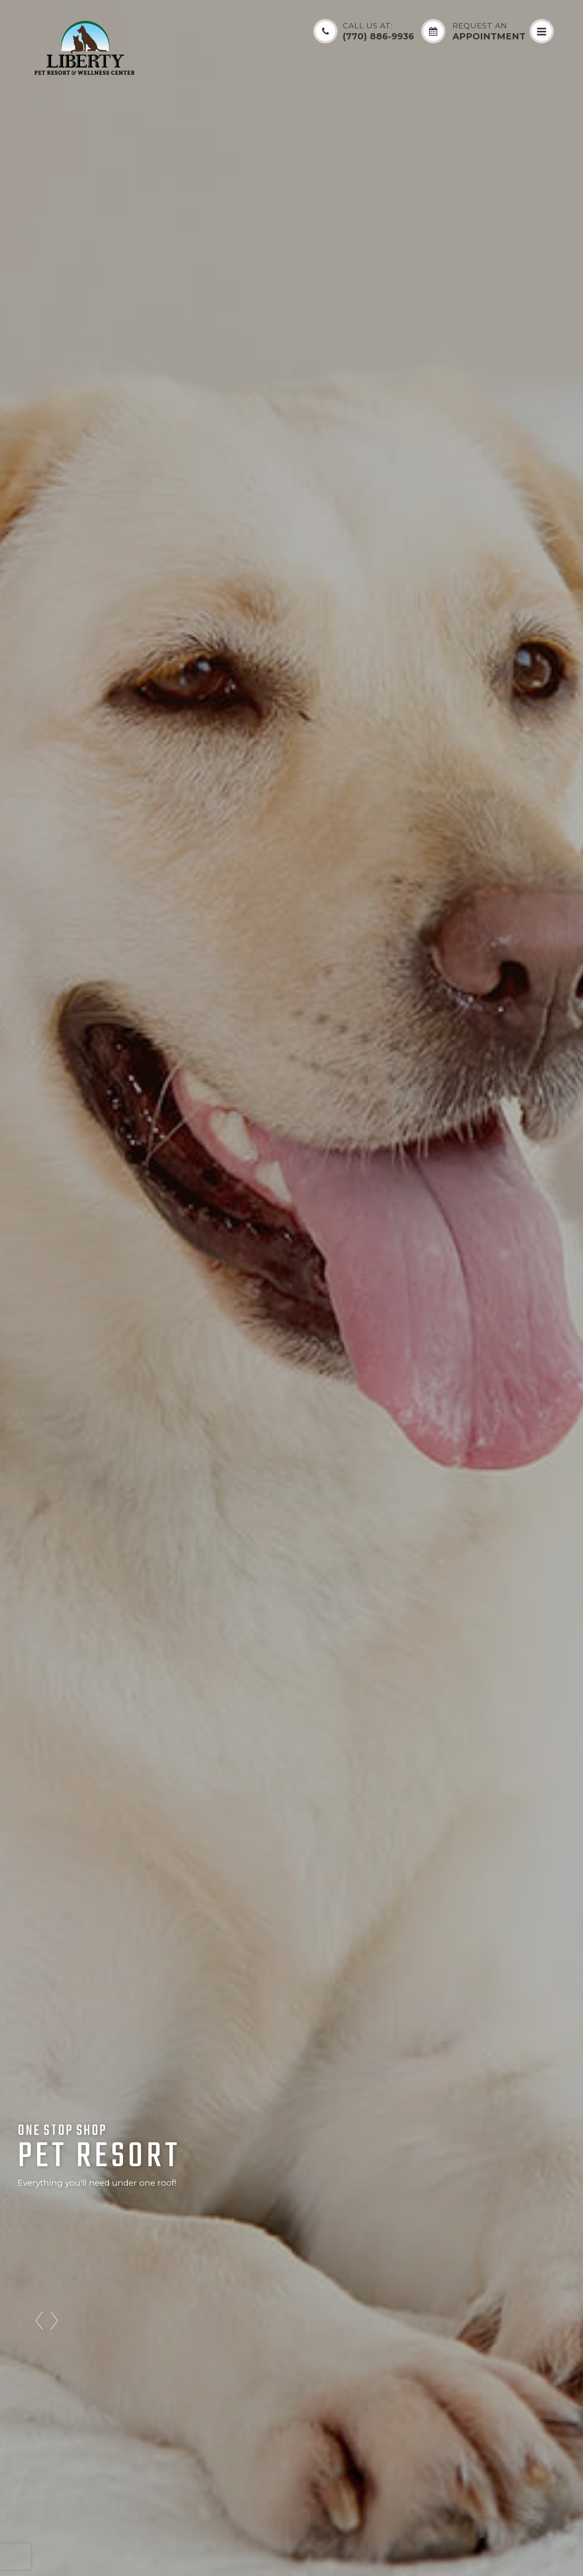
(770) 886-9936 (378, 32)
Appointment (489, 32)
